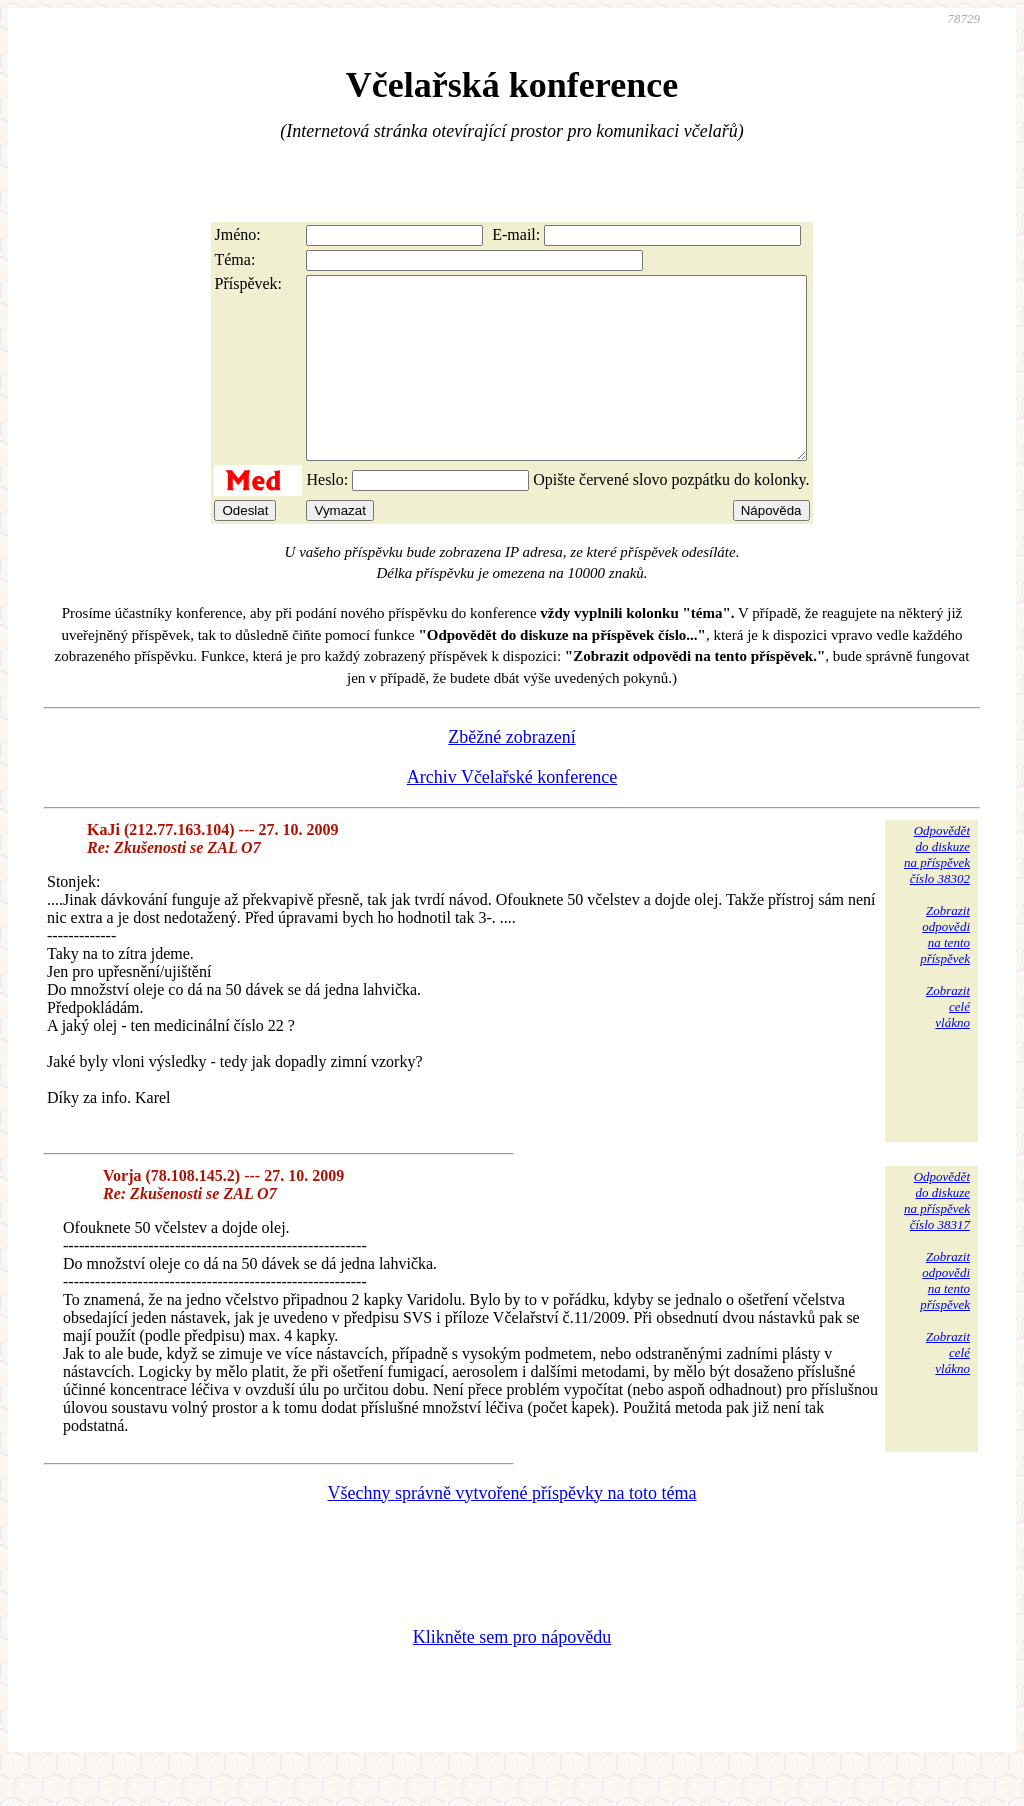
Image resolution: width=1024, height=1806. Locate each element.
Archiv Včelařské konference (512, 813)
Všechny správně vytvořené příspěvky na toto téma (512, 1529)
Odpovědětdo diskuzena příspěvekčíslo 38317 (937, 1236)
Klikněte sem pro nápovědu (512, 1673)
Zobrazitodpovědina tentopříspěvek (945, 970)
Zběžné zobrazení (511, 773)
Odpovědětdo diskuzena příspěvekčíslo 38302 (937, 890)
